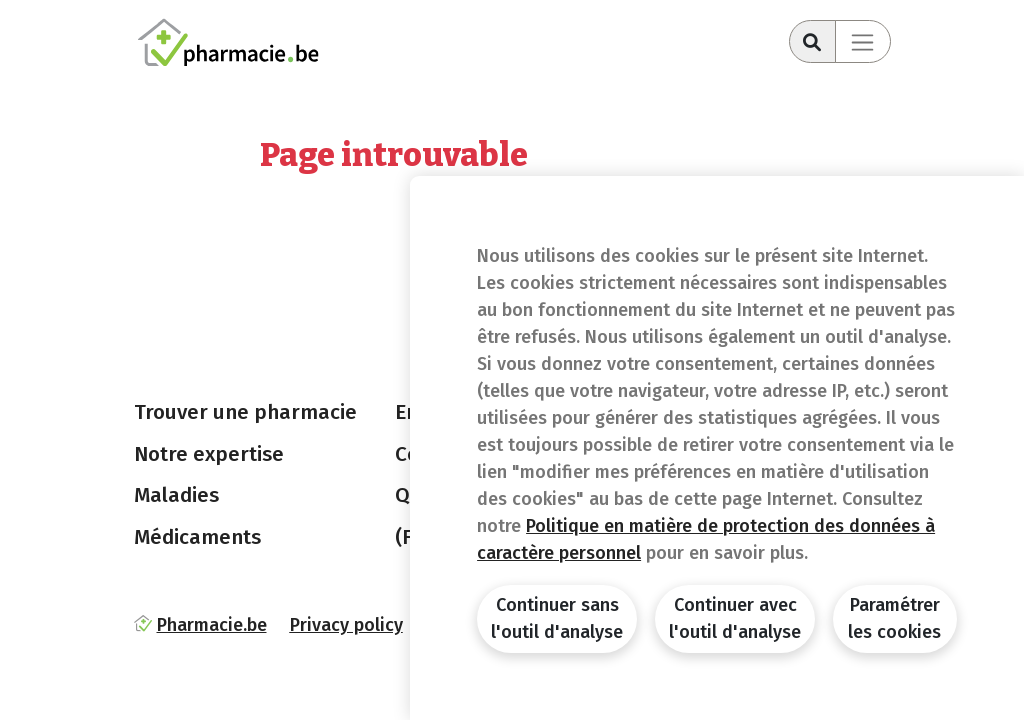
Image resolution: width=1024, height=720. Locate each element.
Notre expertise (209, 454)
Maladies (176, 495)
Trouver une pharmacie (245, 412)
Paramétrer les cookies (894, 618)
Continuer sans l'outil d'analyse (557, 618)
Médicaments (197, 537)
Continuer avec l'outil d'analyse (735, 618)
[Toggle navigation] (863, 41)
